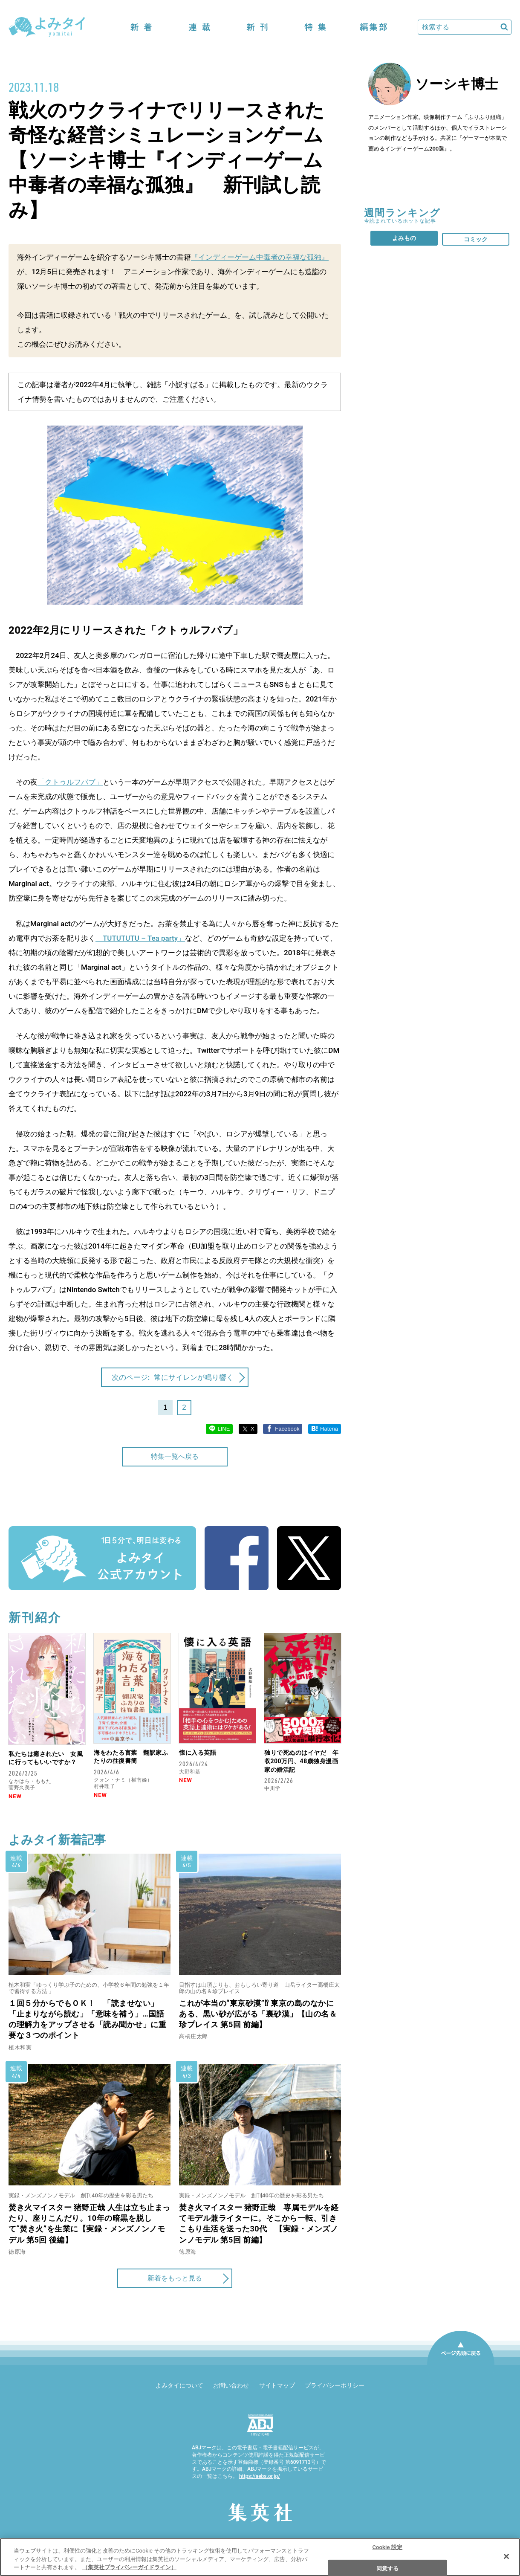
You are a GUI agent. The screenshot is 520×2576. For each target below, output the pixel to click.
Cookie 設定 (387, 2547)
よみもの (404, 238)
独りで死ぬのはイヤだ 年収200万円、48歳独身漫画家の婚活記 (301, 1761)
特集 (315, 27)
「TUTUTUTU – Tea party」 (140, 938)
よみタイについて (179, 2385)
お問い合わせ (231, 2385)
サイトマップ (277, 2385)
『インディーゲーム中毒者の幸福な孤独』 (260, 257)
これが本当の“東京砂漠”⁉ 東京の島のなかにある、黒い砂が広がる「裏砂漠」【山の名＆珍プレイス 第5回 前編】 (258, 2014)
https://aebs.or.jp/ (259, 2476)
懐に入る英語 (197, 1752)
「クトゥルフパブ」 (70, 782)
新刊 (257, 27)
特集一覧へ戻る (175, 1456)
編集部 (373, 27)
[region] (260, 2557)
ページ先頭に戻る (460, 2364)
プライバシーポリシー (334, 2385)
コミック (476, 239)
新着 (141, 27)
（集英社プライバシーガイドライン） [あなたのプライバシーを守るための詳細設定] (129, 2567)
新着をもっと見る (174, 2278)
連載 (199, 27)
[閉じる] (506, 2556)
